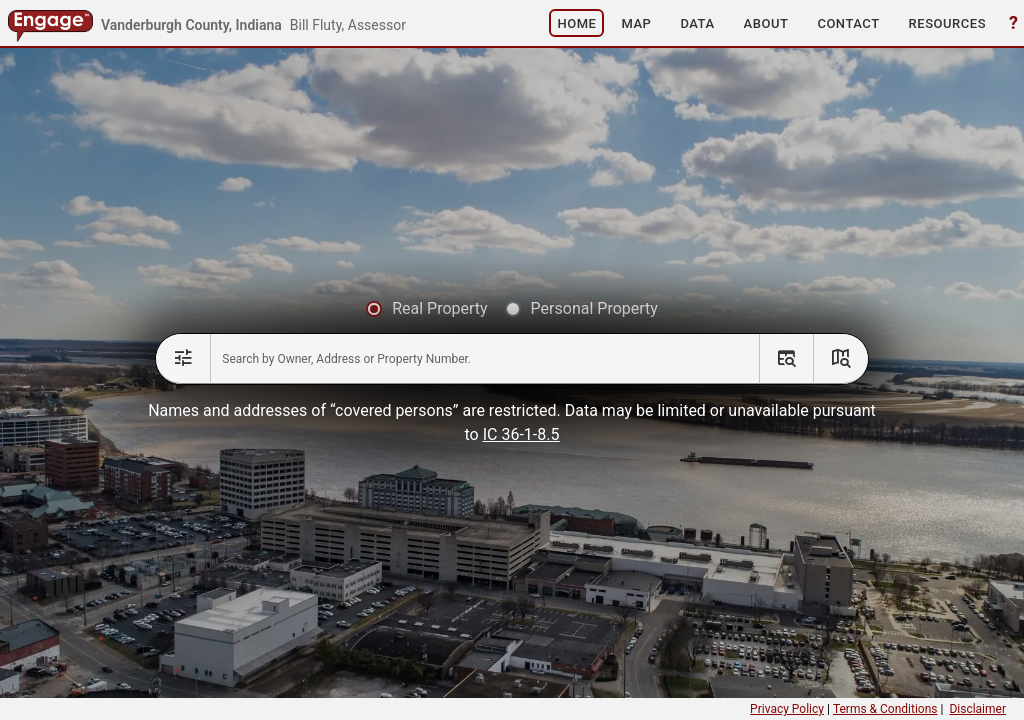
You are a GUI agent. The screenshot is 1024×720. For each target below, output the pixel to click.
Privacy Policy (787, 709)
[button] (576, 23)
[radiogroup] (512, 309)
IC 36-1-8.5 (521, 434)
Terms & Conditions (885, 709)
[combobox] (485, 359)
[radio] (426, 309)
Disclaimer (977, 709)
